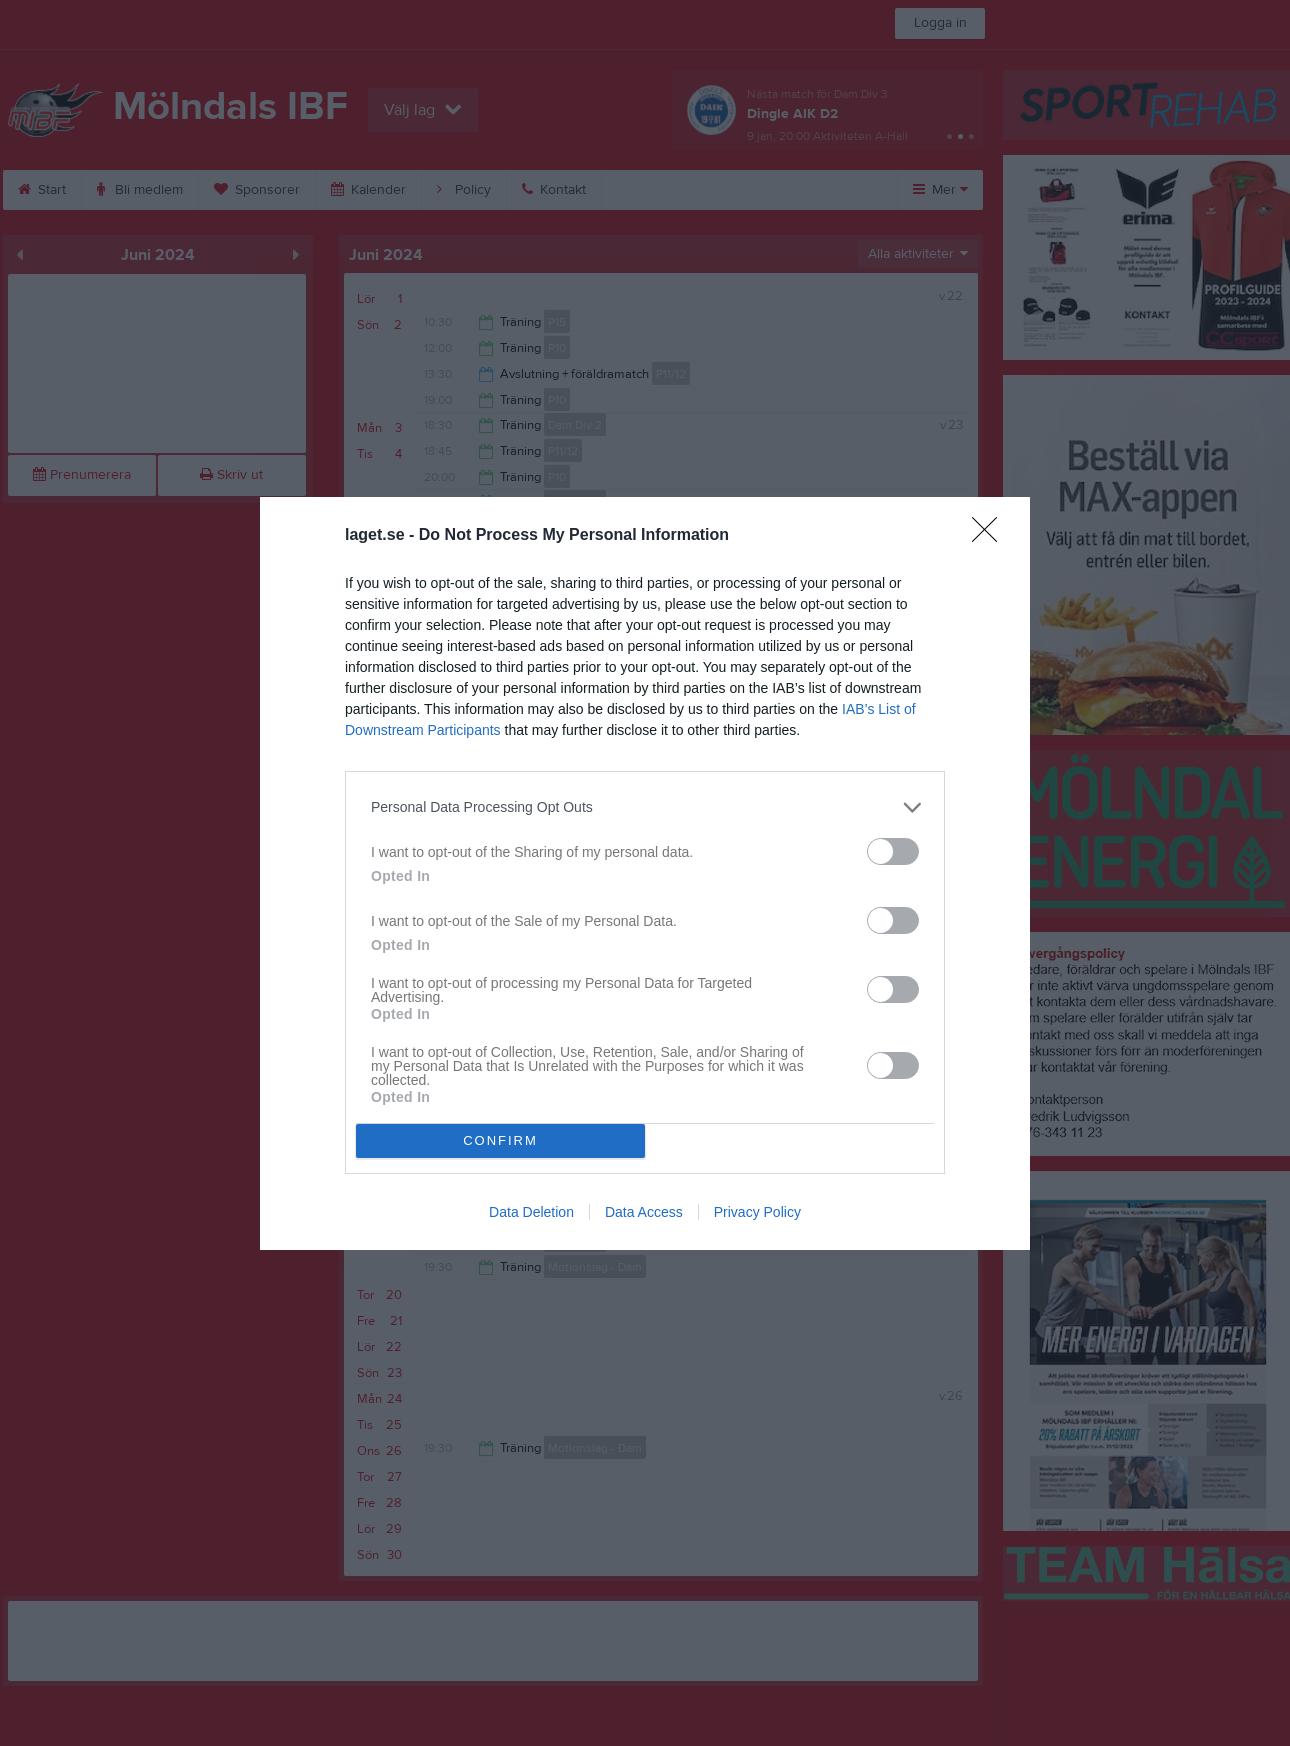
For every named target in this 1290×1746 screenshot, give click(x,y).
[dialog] (645, 873)
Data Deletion (531, 1212)
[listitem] (645, 807)
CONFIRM (500, 1140)
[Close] (991, 536)
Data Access (644, 1212)
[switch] (893, 851)
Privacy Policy (757, 1212)
